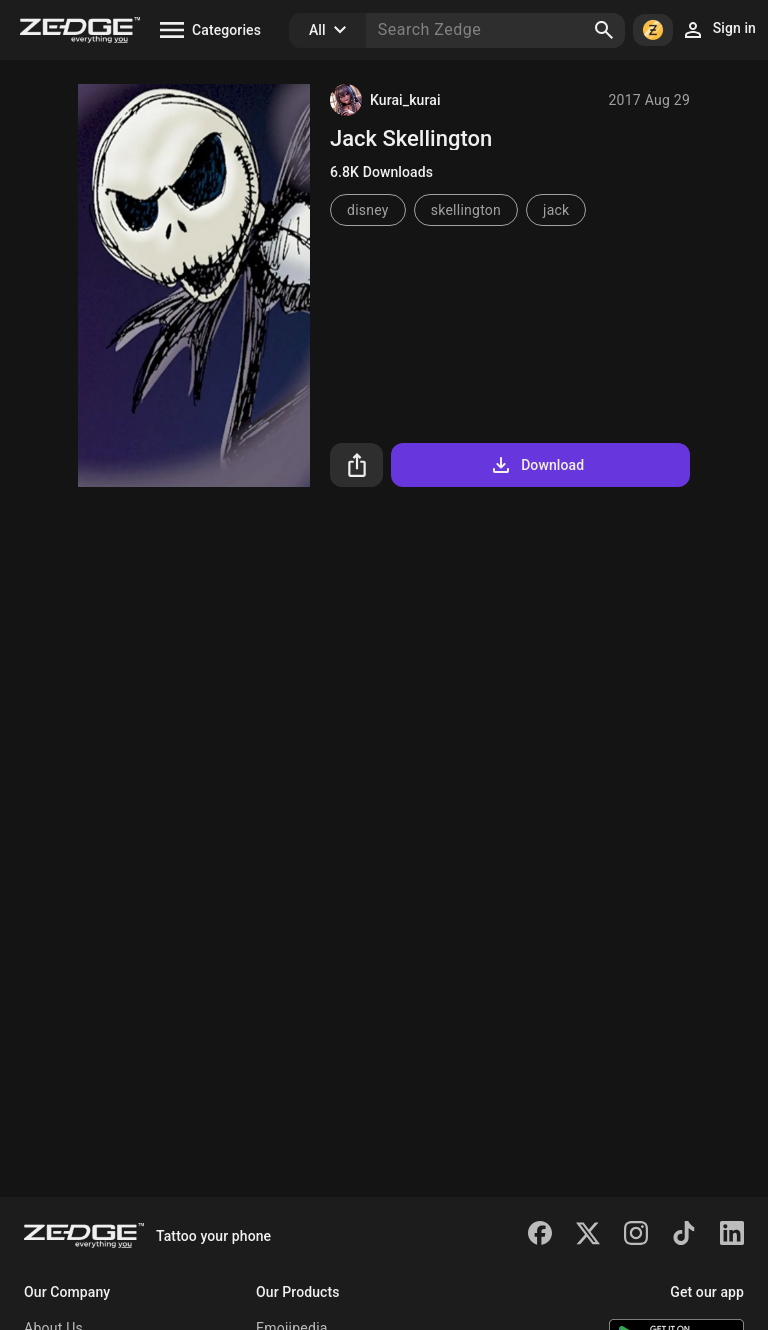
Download (536, 465)
